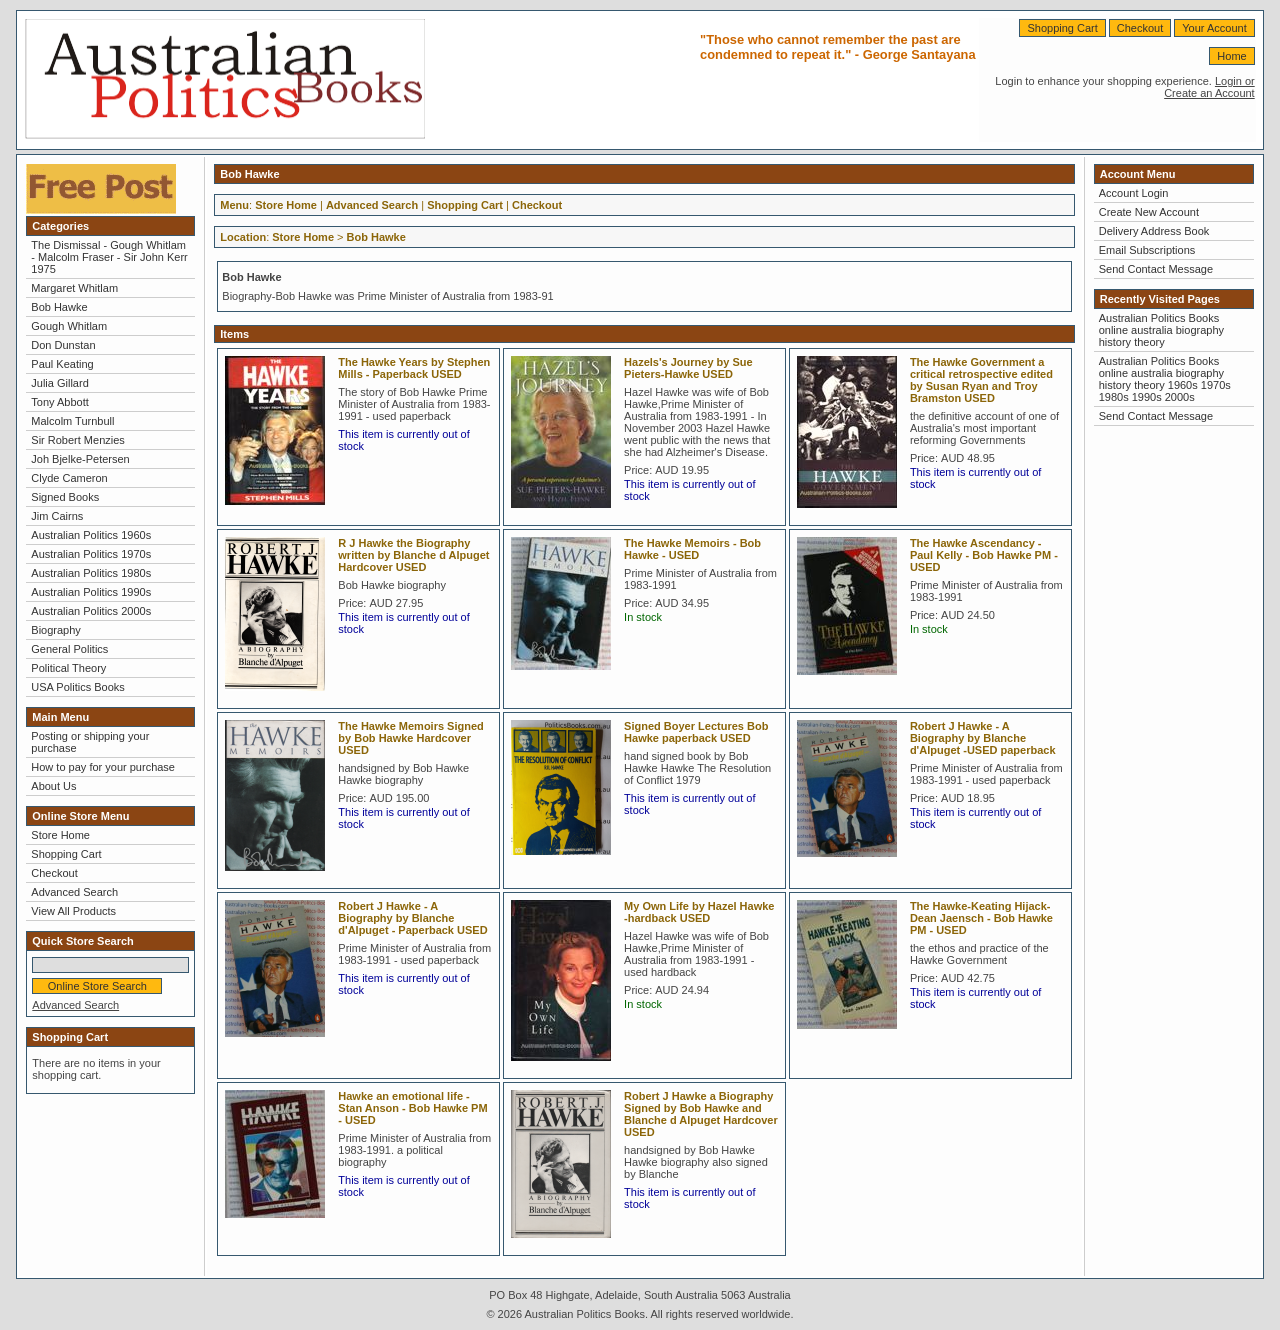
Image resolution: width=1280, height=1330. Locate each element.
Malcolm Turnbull (72, 421)
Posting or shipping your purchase (90, 742)
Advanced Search (74, 892)
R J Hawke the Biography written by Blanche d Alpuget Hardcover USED (413, 555)
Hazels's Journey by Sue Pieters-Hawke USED (688, 368)
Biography (56, 630)
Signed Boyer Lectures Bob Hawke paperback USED (696, 732)
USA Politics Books (78, 687)
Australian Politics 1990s (91, 592)
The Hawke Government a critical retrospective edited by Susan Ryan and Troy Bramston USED (981, 380)
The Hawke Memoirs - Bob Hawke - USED (692, 549)
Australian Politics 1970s (91, 554)
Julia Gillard (59, 383)
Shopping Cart (1062, 28)
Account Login (1134, 193)
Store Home (60, 835)
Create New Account (1149, 212)
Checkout (1140, 28)
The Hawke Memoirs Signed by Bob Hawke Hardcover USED (410, 738)
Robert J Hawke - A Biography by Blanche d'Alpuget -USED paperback (983, 738)
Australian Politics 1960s (91, 535)
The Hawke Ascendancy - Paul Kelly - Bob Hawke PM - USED (984, 555)
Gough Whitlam (69, 326)
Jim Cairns (57, 516)
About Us (53, 786)
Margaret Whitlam (74, 288)
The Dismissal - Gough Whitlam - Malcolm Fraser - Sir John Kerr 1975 (109, 257)
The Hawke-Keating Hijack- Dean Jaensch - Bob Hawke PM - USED (981, 918)
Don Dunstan (63, 345)
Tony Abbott (60, 402)
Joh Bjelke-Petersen (80, 459)
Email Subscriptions (1147, 250)
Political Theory (68, 668)
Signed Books (65, 497)
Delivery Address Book (1154, 231)
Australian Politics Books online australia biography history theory (1161, 330)
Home (1231, 56)
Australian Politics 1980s (91, 573)
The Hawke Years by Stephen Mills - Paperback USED (414, 368)
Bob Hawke (59, 307)
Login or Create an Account (1209, 87)
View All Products (73, 911)
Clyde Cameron (69, 478)
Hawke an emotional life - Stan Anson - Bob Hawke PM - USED (412, 1108)
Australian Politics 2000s (91, 611)
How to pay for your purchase (103, 767)
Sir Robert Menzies (78, 440)
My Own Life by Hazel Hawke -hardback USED (699, 912)
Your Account (1214, 28)
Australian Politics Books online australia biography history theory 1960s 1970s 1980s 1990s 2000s (1165, 379)
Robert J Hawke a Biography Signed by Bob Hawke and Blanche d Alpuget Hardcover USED (701, 1114)
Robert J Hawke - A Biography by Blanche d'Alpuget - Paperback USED (412, 918)
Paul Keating (62, 364)
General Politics (69, 649)
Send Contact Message (1156, 269)
